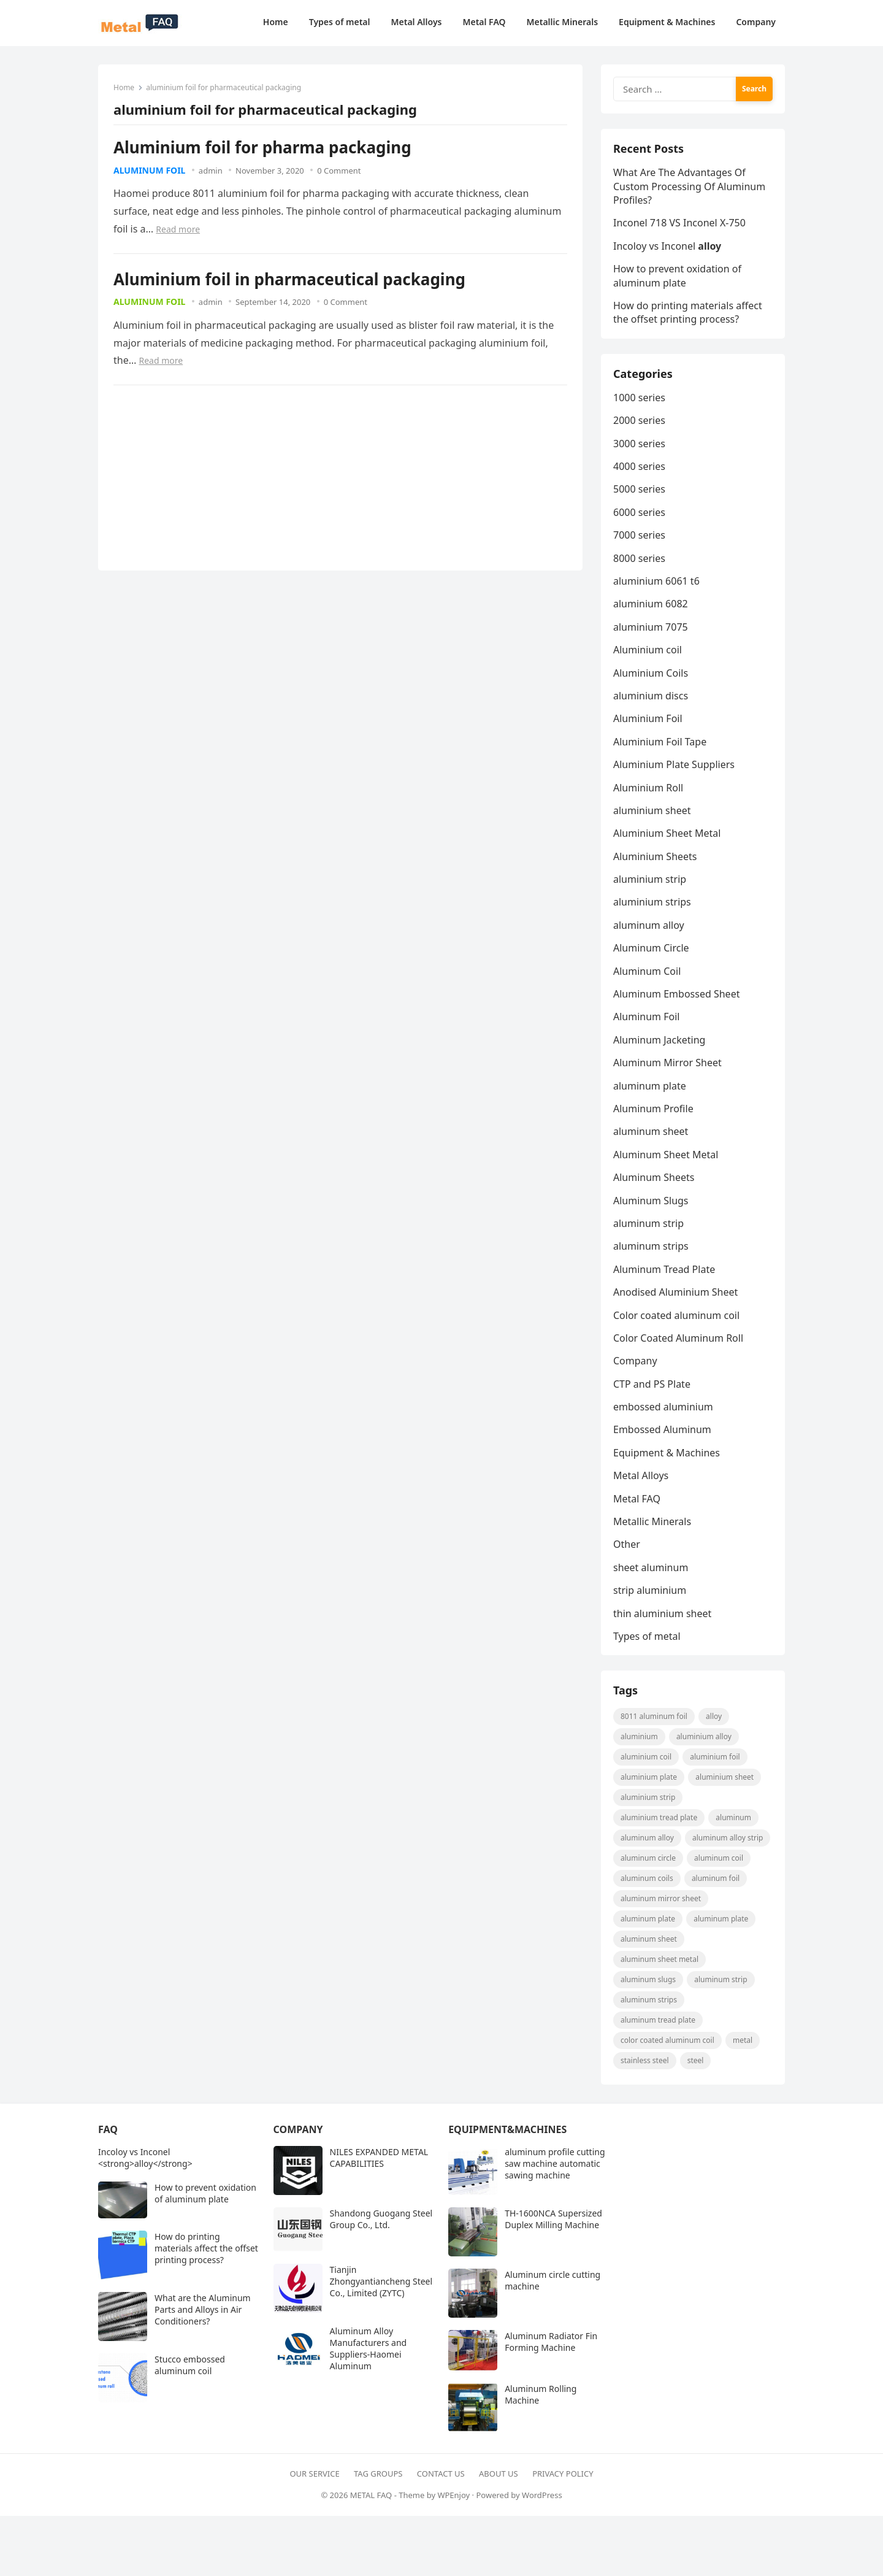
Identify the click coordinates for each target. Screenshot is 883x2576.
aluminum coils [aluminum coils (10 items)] (647, 1878)
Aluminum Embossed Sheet (676, 994)
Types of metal (647, 1636)
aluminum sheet (650, 1131)
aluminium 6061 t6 (656, 581)
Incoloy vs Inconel (667, 246)
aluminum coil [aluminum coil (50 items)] (718, 1858)
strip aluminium (649, 1590)
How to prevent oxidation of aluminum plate (677, 275)
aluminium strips (652, 902)
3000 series (639, 443)
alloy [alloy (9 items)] (714, 1716)
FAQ (108, 2129)
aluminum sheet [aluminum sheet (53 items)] (649, 1939)
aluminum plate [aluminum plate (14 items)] (721, 1918)
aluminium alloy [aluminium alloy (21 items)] (704, 1736)
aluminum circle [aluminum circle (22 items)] (648, 1858)
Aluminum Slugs (651, 1200)
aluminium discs (650, 695)
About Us (498, 2473)
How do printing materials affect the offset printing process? (687, 312)
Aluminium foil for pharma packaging (262, 147)
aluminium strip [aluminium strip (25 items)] (648, 1797)
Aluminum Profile (653, 1108)
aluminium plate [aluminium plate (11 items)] (649, 1777)
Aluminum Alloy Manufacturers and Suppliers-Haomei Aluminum (368, 2348)
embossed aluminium (663, 1406)
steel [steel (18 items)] (695, 2060)
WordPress (542, 2495)
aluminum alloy (648, 925)
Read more (178, 229)
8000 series (639, 558)
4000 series (639, 466)
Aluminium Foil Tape (659, 741)
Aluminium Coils (650, 673)
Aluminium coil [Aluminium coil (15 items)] (646, 1756)
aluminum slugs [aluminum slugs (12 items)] (648, 1979)
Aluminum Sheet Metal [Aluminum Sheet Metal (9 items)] (659, 1959)
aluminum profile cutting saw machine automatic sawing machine (555, 2163)
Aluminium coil (647, 649)
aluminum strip (648, 1223)
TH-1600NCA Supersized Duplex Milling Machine (553, 2219)
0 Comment (339, 170)
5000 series (639, 489)
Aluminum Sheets (653, 1177)
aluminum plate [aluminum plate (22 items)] (648, 1918)
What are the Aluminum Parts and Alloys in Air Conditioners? (203, 2309)
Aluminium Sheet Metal (667, 833)
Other (626, 1544)
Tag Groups (378, 2473)
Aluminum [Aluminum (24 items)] (733, 1817)
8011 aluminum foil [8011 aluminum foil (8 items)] (654, 1716)
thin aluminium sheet (662, 1613)
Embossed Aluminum (662, 1429)
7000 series (639, 535)
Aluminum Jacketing (659, 1040)
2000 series (639, 420)
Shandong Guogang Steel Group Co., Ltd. (381, 2219)
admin (211, 170)
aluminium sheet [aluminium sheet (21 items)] (724, 1777)
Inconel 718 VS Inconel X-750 (679, 222)
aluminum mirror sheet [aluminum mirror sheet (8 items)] (661, 1898)
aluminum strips (651, 1246)
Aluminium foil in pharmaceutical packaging (289, 279)
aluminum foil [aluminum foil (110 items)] (716, 1878)
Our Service (314, 2473)
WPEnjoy (453, 2495)
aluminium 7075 (650, 627)
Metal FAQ (636, 1498)
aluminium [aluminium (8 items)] (639, 1736)
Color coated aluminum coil (676, 1315)
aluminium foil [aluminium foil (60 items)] (715, 1756)
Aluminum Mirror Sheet (667, 1062)
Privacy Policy (562, 2473)
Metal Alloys (640, 1475)
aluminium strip (649, 879)
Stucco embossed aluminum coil (190, 2365)
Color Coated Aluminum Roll (678, 1338)
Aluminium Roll (648, 787)
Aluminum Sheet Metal (665, 1154)
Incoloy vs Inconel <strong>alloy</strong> (145, 2157)
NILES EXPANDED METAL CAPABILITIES (379, 2157)
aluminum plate (649, 1086)
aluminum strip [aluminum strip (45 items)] (720, 1979)
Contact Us (441, 2473)
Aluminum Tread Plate (664, 1269)
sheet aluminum (650, 1567)
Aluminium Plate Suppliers (674, 764)
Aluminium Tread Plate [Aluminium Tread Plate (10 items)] (659, 1817)
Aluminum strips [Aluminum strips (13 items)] (649, 1999)
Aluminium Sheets (655, 856)
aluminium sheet (651, 810)
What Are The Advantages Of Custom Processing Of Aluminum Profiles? (689, 186)
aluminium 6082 (650, 603)
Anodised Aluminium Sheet (675, 1292)
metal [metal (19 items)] (742, 2040)
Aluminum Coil (647, 971)
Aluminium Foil (647, 718)
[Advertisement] (205, 477)
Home (123, 87)
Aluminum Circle (651, 948)
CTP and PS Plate (651, 1384)
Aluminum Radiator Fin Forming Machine (551, 2341)
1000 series (639, 397)
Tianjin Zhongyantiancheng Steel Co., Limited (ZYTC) (381, 2281)
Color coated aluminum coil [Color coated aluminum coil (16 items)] (667, 2040)
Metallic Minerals (652, 1521)
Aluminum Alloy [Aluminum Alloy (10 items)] (647, 1837)
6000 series (639, 512)
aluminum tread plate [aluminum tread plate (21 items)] (658, 2020)
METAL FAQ (371, 2495)
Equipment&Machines (507, 2129)
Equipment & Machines (666, 1452)
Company (635, 1360)
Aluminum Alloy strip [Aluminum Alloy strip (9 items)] (727, 1837)
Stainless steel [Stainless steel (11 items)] (645, 2060)
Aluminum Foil (149, 170)
